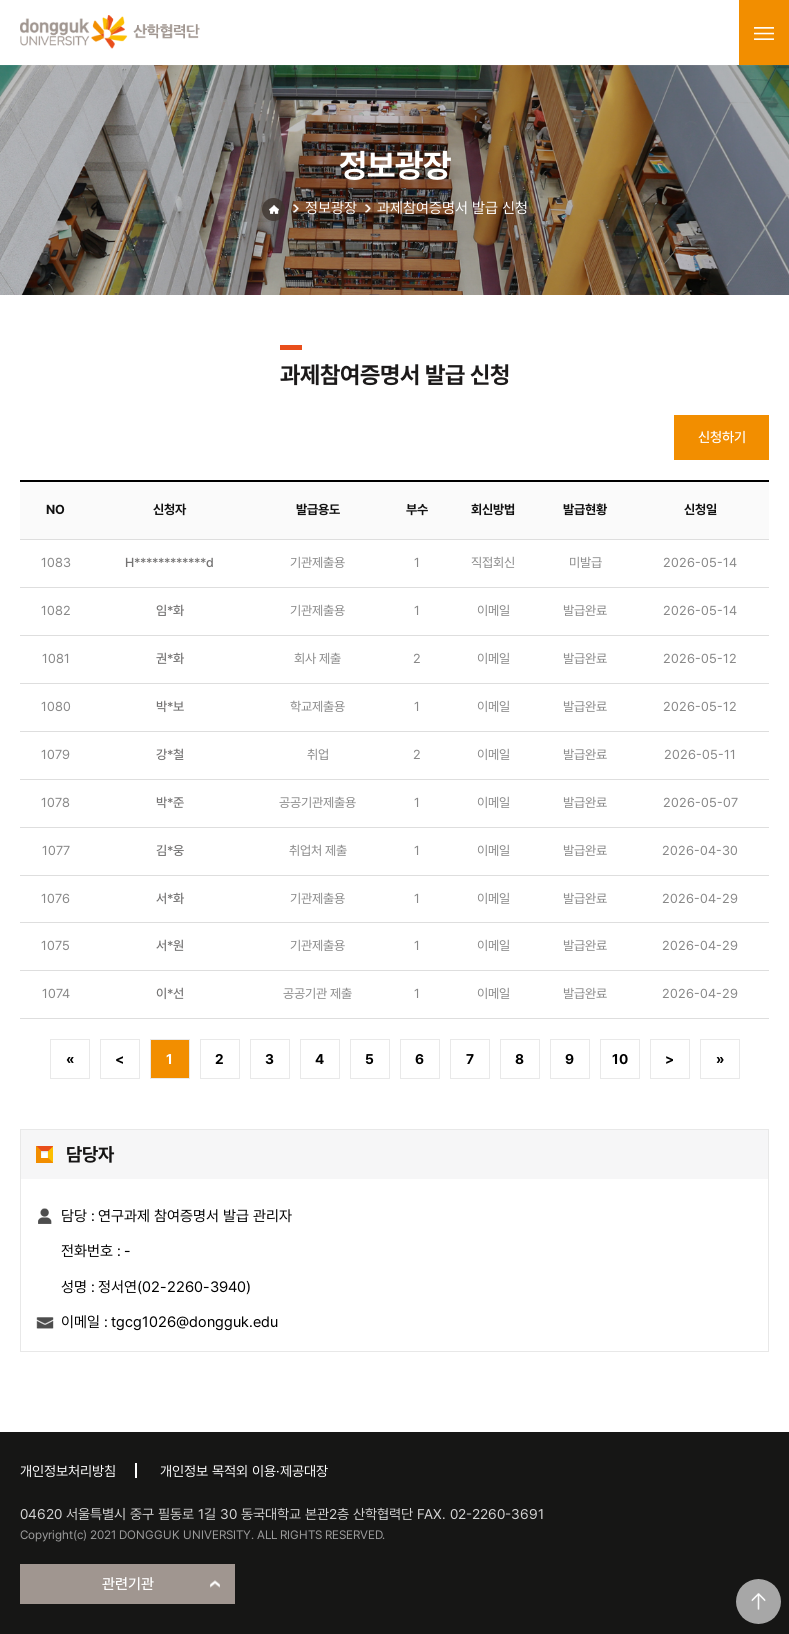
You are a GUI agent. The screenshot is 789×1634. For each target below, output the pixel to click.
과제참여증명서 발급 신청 (452, 208)
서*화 (170, 898)
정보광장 (331, 208)
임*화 (170, 610)
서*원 (170, 945)
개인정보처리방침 (68, 1471)
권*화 (170, 658)
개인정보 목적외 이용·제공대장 (244, 1471)
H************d (169, 562)
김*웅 (170, 850)
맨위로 (758, 1601)
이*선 (170, 993)
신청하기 (722, 437)
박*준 (170, 802)
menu (764, 33)
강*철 (170, 754)
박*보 (170, 706)
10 (620, 1059)
